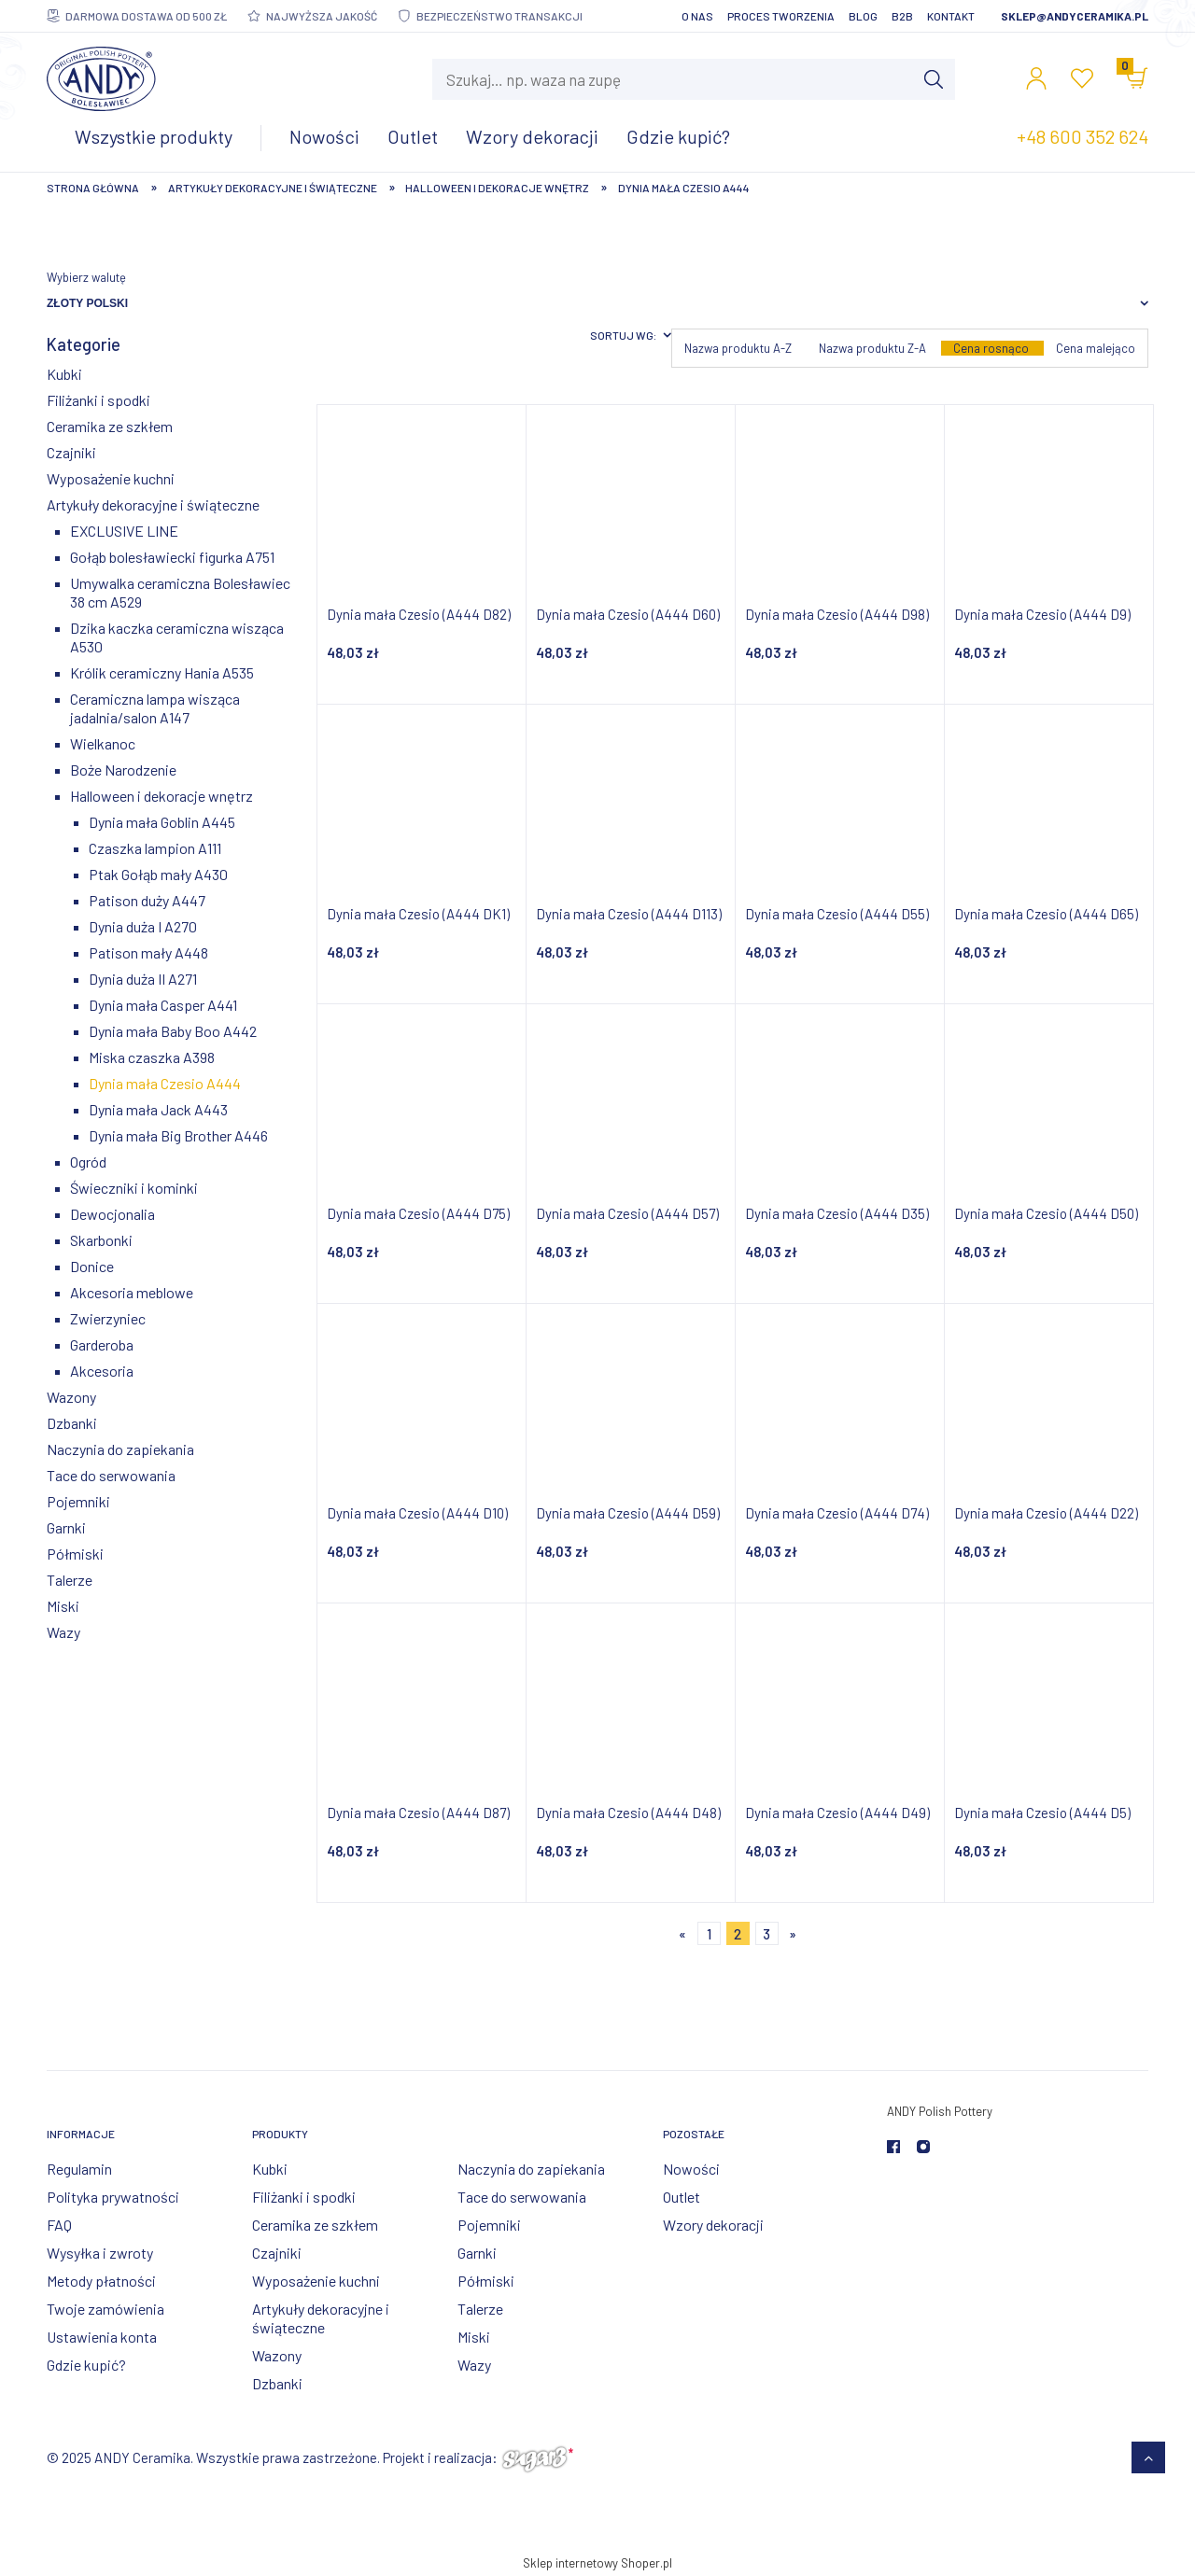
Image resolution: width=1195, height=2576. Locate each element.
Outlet (681, 2196)
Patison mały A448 (148, 952)
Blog (863, 15)
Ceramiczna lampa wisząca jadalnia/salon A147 (155, 708)
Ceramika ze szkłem (110, 426)
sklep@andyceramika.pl (1074, 15)
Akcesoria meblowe (131, 1292)
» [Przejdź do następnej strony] (792, 1933)
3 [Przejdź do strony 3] (766, 1933)
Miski (63, 1606)
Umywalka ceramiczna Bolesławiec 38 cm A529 (180, 592)
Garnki (66, 1527)
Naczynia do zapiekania (120, 1449)
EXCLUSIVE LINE (124, 530)
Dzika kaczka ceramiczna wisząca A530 (177, 637)
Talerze (69, 1580)
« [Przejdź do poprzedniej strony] (682, 1933)
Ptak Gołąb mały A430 (158, 874)
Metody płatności (101, 2280)
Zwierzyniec (108, 1318)
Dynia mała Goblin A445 (162, 822)
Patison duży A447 (147, 900)
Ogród (88, 1161)
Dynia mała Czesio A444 (165, 1083)
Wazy (63, 1632)
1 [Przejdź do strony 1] (709, 1933)
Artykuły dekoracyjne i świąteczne (153, 504)
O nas (697, 15)
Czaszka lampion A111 (155, 848)
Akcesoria (102, 1370)
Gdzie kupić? (86, 2364)
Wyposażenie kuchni (111, 478)
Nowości (691, 2168)
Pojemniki (78, 1501)
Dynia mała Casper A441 (163, 1005)
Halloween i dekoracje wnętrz (161, 796)
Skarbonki (101, 1240)
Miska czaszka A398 (152, 1057)
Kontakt (951, 15)
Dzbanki (72, 1423)
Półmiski (75, 1553)
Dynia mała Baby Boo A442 (173, 1031)
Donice (92, 1266)
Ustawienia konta (102, 2336)
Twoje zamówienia (105, 2308)
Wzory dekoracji (713, 2224)
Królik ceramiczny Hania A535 (162, 672)
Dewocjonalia (112, 1214)
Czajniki (71, 452)
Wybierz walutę (86, 277)
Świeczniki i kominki (134, 1188)
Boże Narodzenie (123, 769)
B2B (902, 15)
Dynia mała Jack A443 (158, 1109)
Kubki (64, 374)
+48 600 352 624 (1082, 136)
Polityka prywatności (113, 2196)
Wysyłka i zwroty (100, 2252)
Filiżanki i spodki (98, 400)
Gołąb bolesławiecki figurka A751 (172, 557)
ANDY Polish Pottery (939, 2111)
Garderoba (102, 1344)
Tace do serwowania (111, 1475)
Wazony (71, 1397)
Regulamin (79, 2168)
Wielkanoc (102, 743)
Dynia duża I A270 (143, 926)
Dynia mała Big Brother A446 (178, 1135)
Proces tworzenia (781, 15)
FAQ (59, 2224)
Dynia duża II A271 (143, 978)
